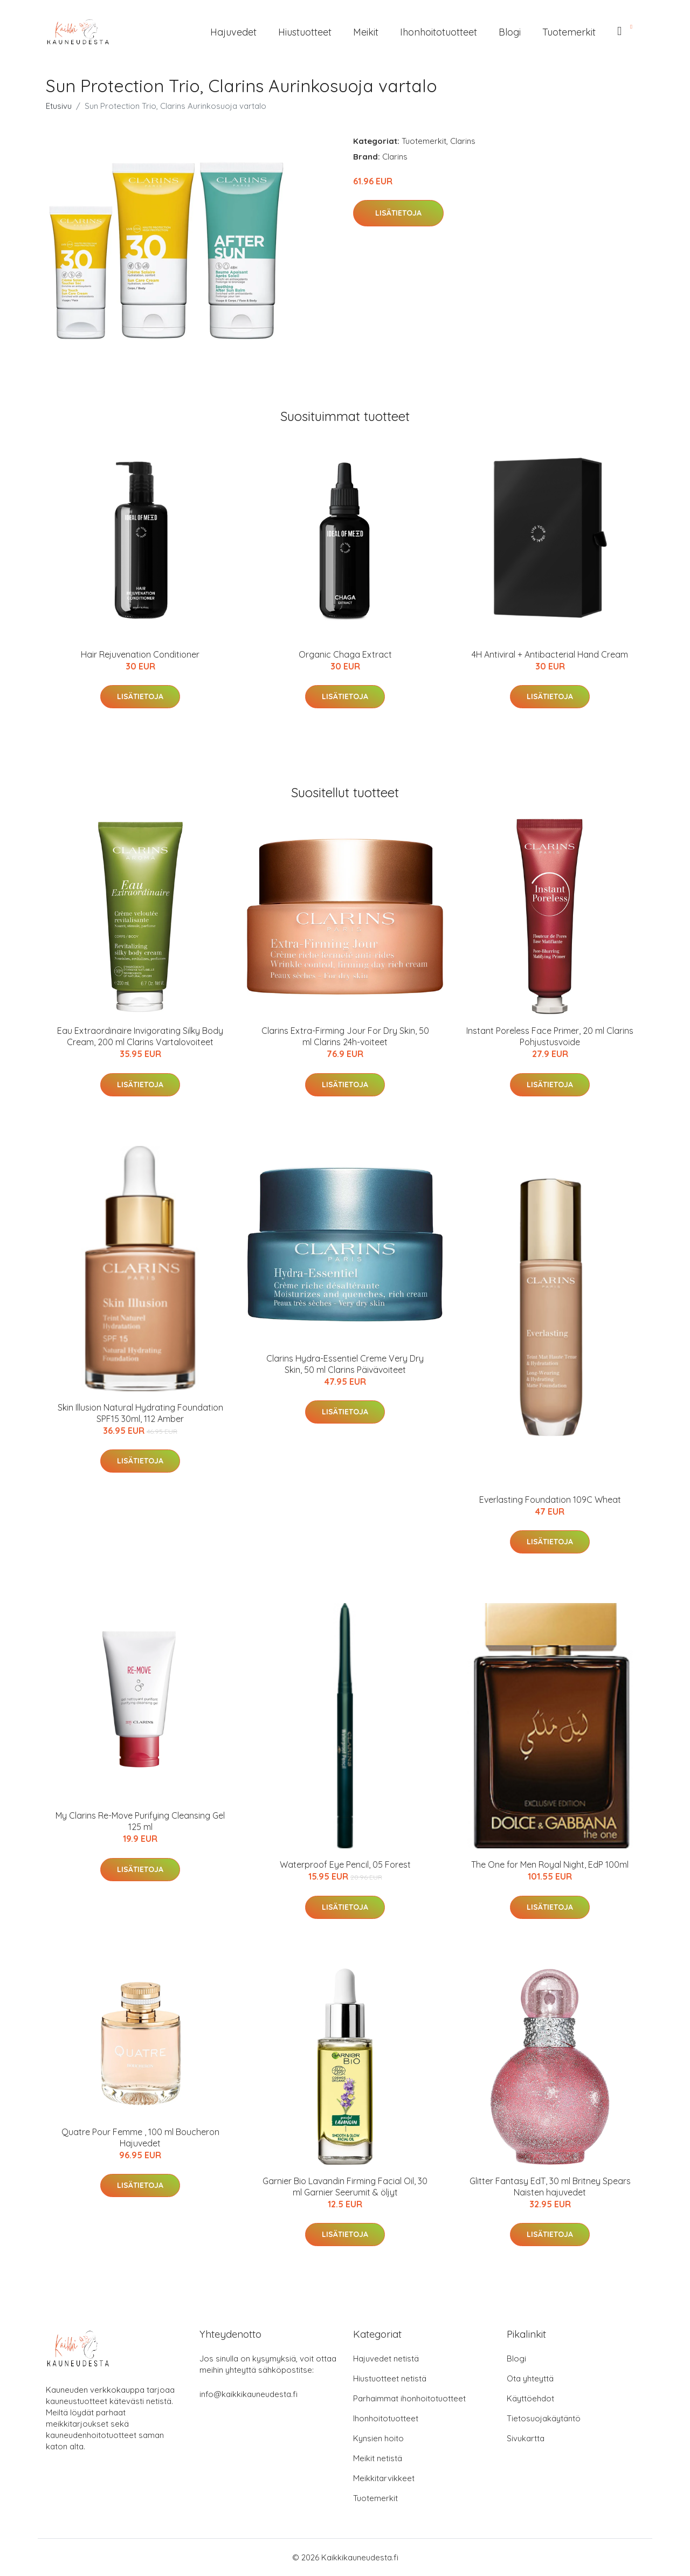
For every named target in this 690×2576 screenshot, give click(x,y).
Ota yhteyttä (530, 2378)
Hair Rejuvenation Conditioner (140, 654)
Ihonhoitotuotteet (438, 32)
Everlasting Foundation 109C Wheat (550, 1499)
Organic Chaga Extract (345, 654)
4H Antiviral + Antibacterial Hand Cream (550, 654)
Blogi (510, 32)
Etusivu (59, 106)
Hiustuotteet (305, 32)
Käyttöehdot (530, 2398)
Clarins (462, 141)
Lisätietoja (398, 213)
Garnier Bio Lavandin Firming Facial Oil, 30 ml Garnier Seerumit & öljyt (345, 2187)
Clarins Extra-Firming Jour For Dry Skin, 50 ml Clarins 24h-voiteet (345, 1036)
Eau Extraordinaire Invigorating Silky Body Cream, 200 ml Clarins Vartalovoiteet (140, 1036)
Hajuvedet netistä (386, 2358)
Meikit (365, 32)
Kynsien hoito (378, 2438)
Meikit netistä (377, 2458)
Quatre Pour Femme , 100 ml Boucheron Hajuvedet (140, 2137)
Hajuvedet (233, 32)
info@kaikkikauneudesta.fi (248, 2394)
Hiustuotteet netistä (389, 2378)
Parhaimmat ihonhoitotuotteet (409, 2398)
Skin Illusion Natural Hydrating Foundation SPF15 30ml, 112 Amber (140, 1413)
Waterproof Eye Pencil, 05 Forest (345, 1864)
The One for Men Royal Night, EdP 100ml (550, 1864)
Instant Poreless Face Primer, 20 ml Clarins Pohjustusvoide (549, 1036)
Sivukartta (525, 2438)
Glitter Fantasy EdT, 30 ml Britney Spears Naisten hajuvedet (550, 2187)
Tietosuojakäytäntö (544, 2418)
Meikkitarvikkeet (384, 2478)
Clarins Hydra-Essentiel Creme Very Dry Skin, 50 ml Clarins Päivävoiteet (345, 1364)
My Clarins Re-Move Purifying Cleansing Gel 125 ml (140, 1821)
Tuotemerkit (569, 32)
